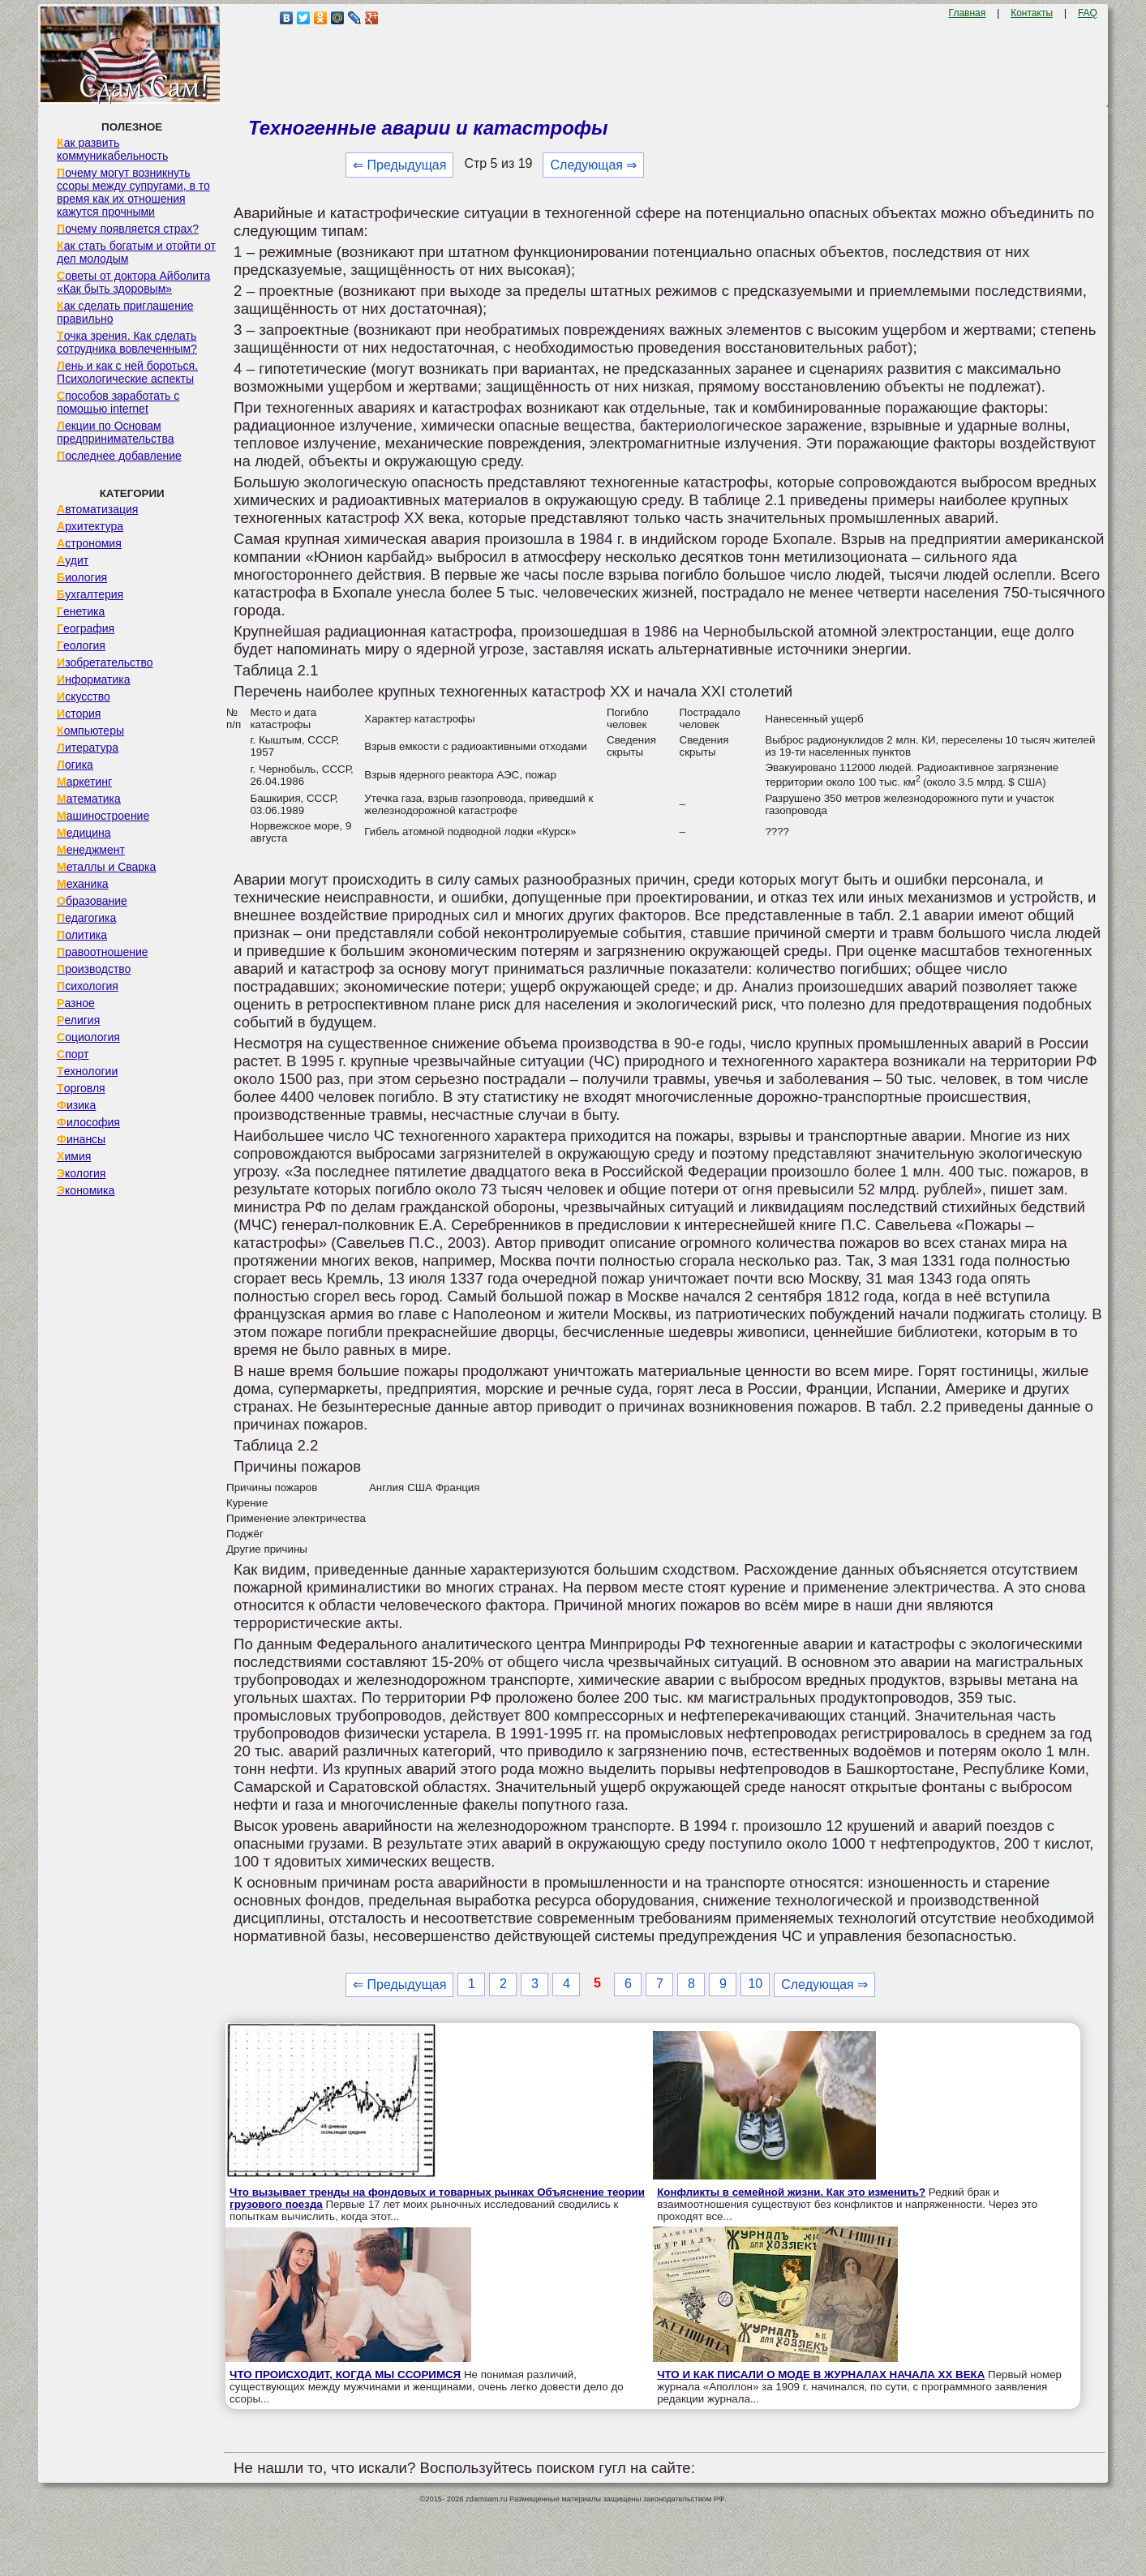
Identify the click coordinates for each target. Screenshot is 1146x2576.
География (85, 628)
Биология (82, 577)
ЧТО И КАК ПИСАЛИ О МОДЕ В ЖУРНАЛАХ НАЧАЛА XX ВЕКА (821, 2374)
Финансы (81, 1139)
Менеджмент (91, 849)
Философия (88, 1122)
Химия (74, 1156)
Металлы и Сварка (106, 866)
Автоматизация (97, 509)
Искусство (83, 696)
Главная (967, 13)
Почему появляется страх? (128, 228)
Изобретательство (105, 662)
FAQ (1087, 13)
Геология (81, 645)
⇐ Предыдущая (399, 165)
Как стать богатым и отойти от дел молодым (136, 252)
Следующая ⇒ (593, 165)
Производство (94, 968)
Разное (76, 1003)
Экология (81, 1173)
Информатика (93, 679)
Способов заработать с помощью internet (118, 402)
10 (755, 1984)
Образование (92, 900)
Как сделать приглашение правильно (125, 312)
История (79, 713)
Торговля (81, 1088)
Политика (82, 934)
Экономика (85, 1190)
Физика (76, 1105)
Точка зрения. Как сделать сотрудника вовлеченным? (127, 342)
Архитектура (90, 526)
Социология (88, 1037)
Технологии (87, 1071)
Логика (75, 764)
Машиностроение (103, 815)
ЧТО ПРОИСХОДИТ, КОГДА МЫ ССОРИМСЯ (345, 2374)
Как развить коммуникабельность (112, 149)
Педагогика (86, 917)
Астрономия (89, 543)
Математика (89, 798)
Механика (83, 883)
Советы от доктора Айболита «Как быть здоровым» (133, 282)
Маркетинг (84, 781)
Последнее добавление (119, 455)
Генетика (81, 611)
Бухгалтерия (90, 594)
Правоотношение (102, 951)
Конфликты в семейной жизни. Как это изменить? (791, 2192)
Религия (78, 1020)
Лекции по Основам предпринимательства (115, 432)
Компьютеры (90, 730)
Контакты (1032, 13)
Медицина (84, 832)
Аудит (72, 560)
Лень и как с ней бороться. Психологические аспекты (127, 372)
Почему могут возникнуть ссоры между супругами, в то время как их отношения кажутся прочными (133, 192)
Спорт (72, 1054)
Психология (87, 985)
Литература (87, 747)
